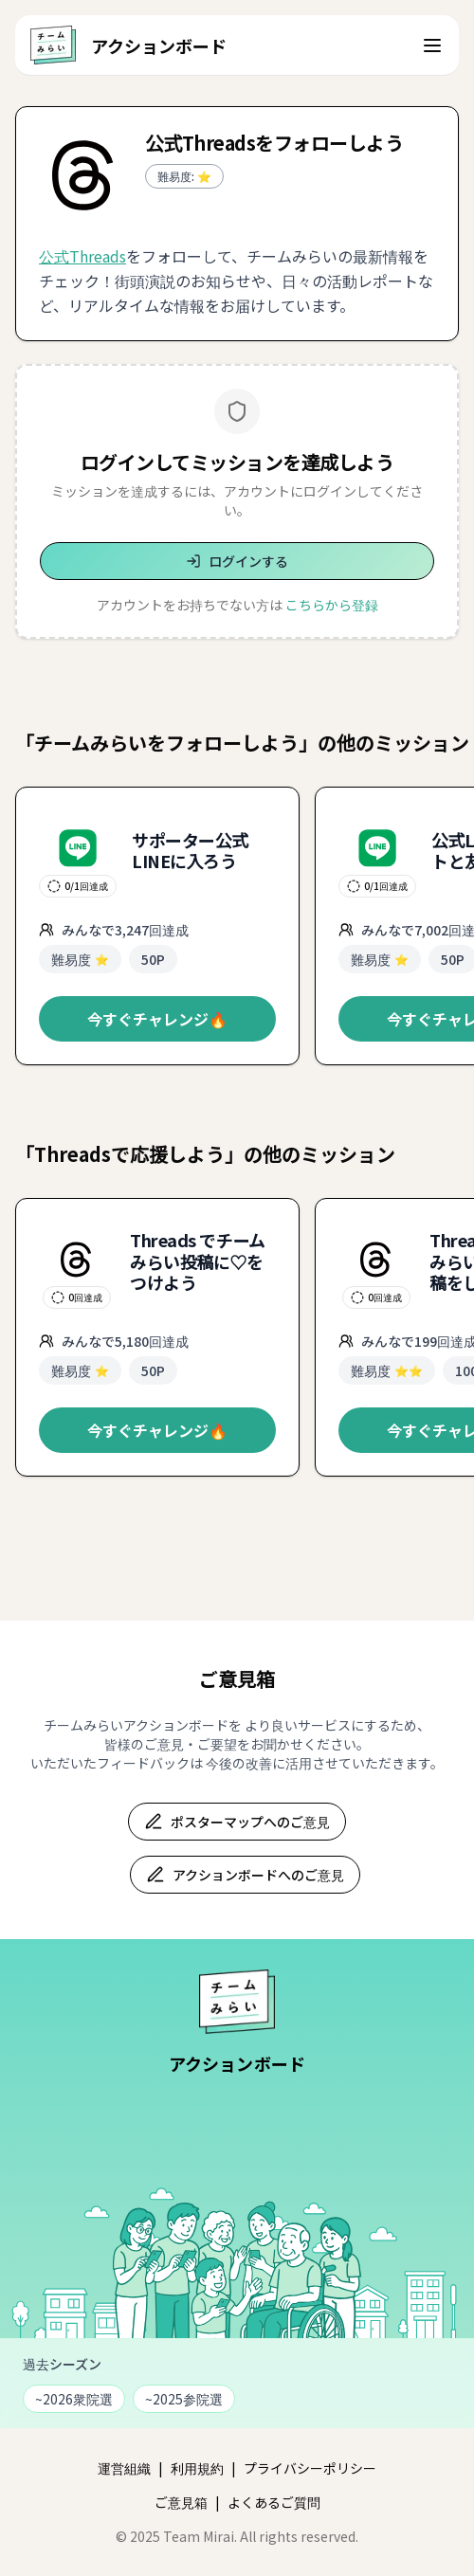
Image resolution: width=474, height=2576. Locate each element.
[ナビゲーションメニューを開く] (432, 45)
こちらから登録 (331, 604)
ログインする (237, 561)
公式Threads (82, 256)
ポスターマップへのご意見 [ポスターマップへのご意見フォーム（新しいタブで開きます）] (237, 1821)
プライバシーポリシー (310, 2467)
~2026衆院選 (74, 2398)
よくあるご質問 (274, 2502)
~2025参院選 (184, 2398)
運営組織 (124, 2467)
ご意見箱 (181, 2502)
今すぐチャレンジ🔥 (157, 1018)
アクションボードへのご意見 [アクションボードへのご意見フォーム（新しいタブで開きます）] (245, 1874)
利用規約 (197, 2467)
